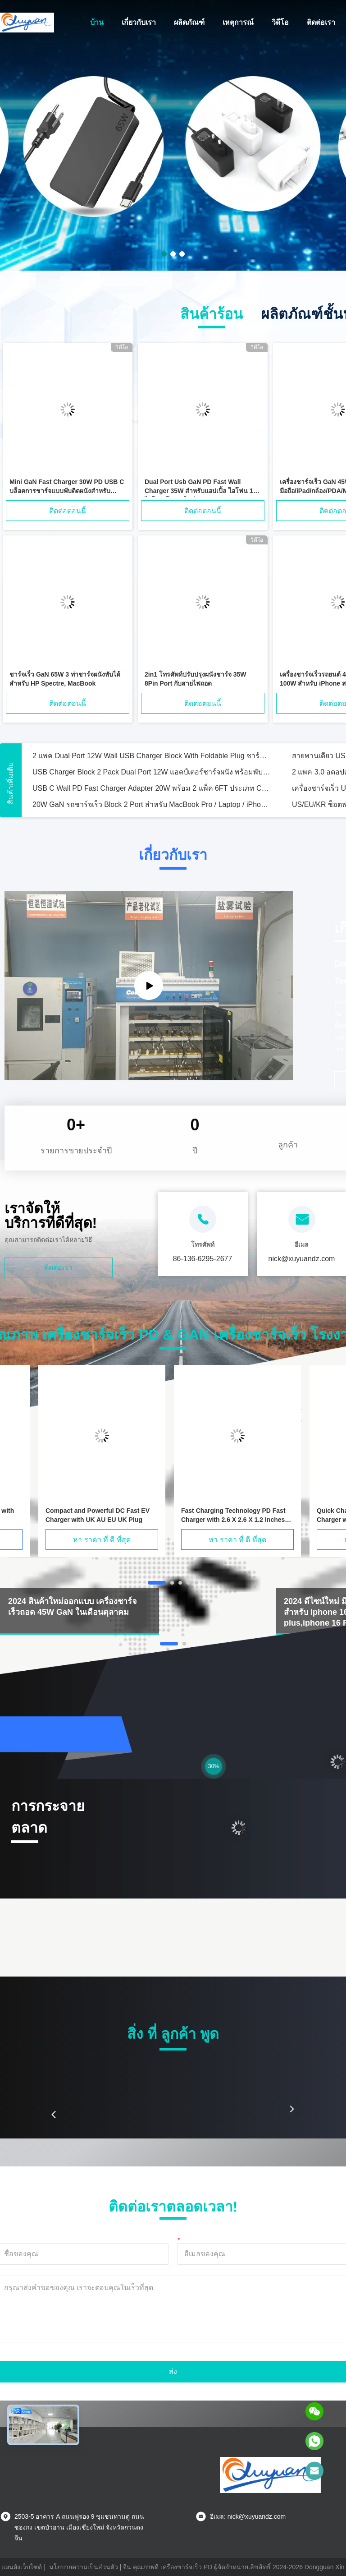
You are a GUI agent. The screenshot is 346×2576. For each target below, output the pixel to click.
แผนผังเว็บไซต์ (21, 2567)
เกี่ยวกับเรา (139, 22)
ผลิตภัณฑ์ (189, 22)
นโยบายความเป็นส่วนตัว (83, 2567)
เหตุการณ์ (238, 22)
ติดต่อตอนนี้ (67, 511)
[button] (53, 2114)
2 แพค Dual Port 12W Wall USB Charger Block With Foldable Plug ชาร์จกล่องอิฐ (151, 756)
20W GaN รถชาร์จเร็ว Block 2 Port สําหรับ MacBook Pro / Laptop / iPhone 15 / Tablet (151, 804)
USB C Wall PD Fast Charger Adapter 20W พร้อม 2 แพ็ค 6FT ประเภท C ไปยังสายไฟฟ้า (151, 788)
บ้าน (97, 22)
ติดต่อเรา (321, 22)
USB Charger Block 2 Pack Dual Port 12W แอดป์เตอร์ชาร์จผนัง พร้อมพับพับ (151, 772)
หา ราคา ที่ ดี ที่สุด (102, 1540)
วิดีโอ (280, 22)
